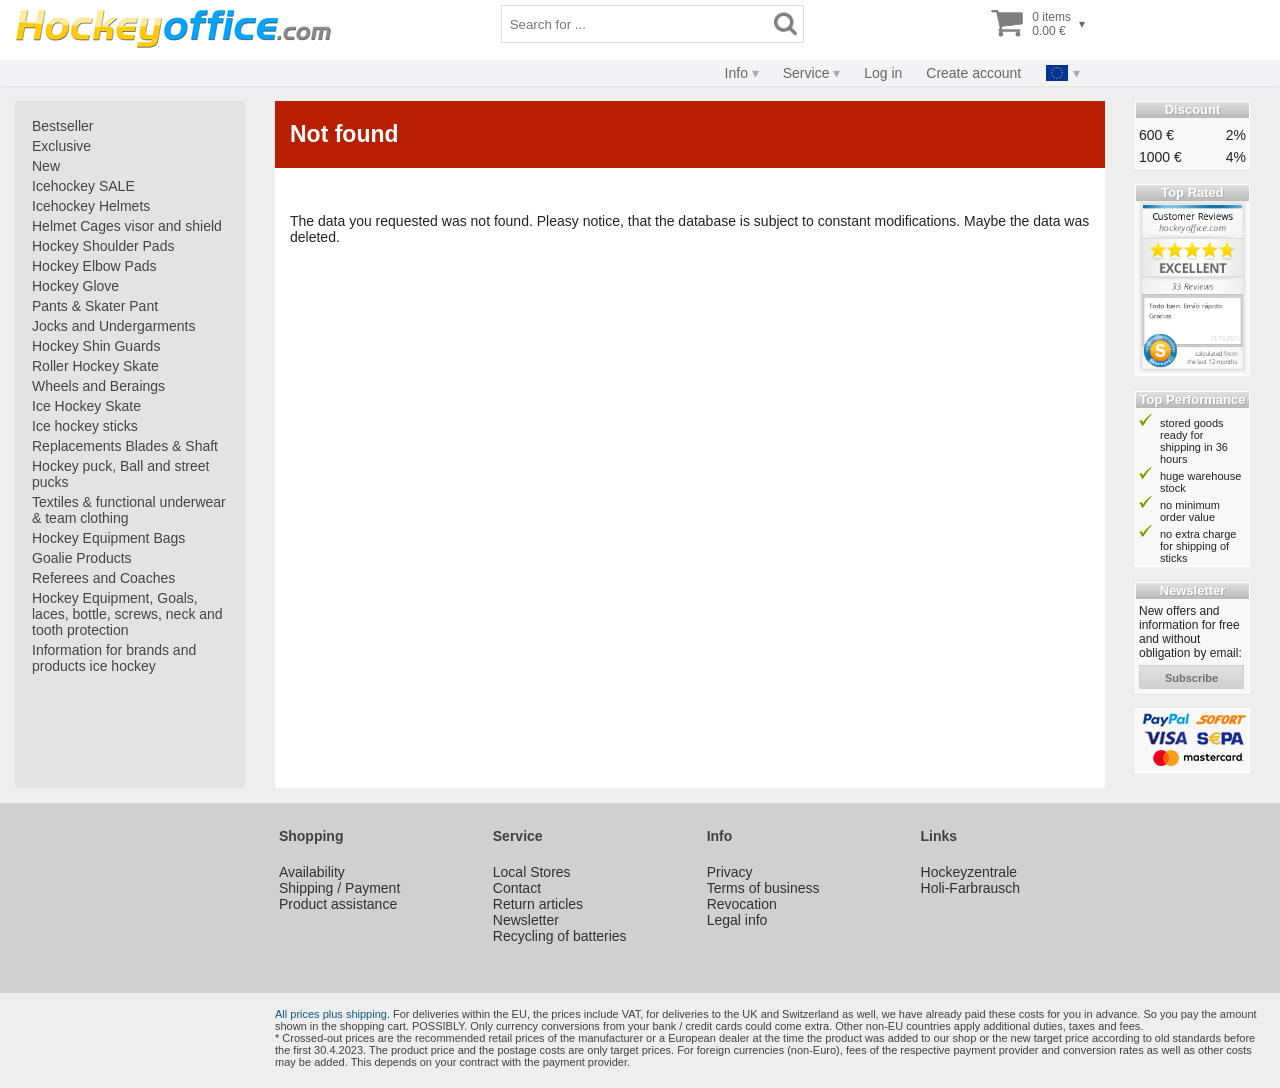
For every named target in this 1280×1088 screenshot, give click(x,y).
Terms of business (763, 888)
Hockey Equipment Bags (108, 538)
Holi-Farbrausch (971, 888)
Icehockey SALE (83, 186)
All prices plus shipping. (332, 1014)
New (46, 166)
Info (736, 73)
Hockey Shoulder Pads (103, 246)
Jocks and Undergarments (113, 326)
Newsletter (526, 920)
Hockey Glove (75, 286)
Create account (973, 73)
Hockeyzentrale (969, 872)
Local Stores (532, 872)
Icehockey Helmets (91, 206)
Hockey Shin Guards (96, 346)
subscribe (1191, 678)
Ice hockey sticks (85, 426)
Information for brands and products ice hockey (114, 658)
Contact (517, 888)
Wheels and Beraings (98, 386)
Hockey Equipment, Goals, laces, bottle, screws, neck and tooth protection (127, 614)
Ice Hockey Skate (86, 406)
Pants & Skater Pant (95, 306)
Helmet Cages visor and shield (127, 226)
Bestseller (62, 126)
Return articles (538, 904)
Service (806, 73)
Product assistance (338, 904)
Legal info (737, 920)
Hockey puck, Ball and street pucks (120, 474)
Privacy (730, 872)
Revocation (742, 904)
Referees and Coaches (103, 578)
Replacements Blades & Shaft (125, 446)
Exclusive (61, 146)
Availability (312, 872)
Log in (883, 73)
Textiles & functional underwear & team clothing (129, 510)
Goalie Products (82, 558)
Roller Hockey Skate (95, 366)
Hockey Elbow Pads (94, 266)
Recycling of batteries (560, 936)
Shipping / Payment (339, 888)
